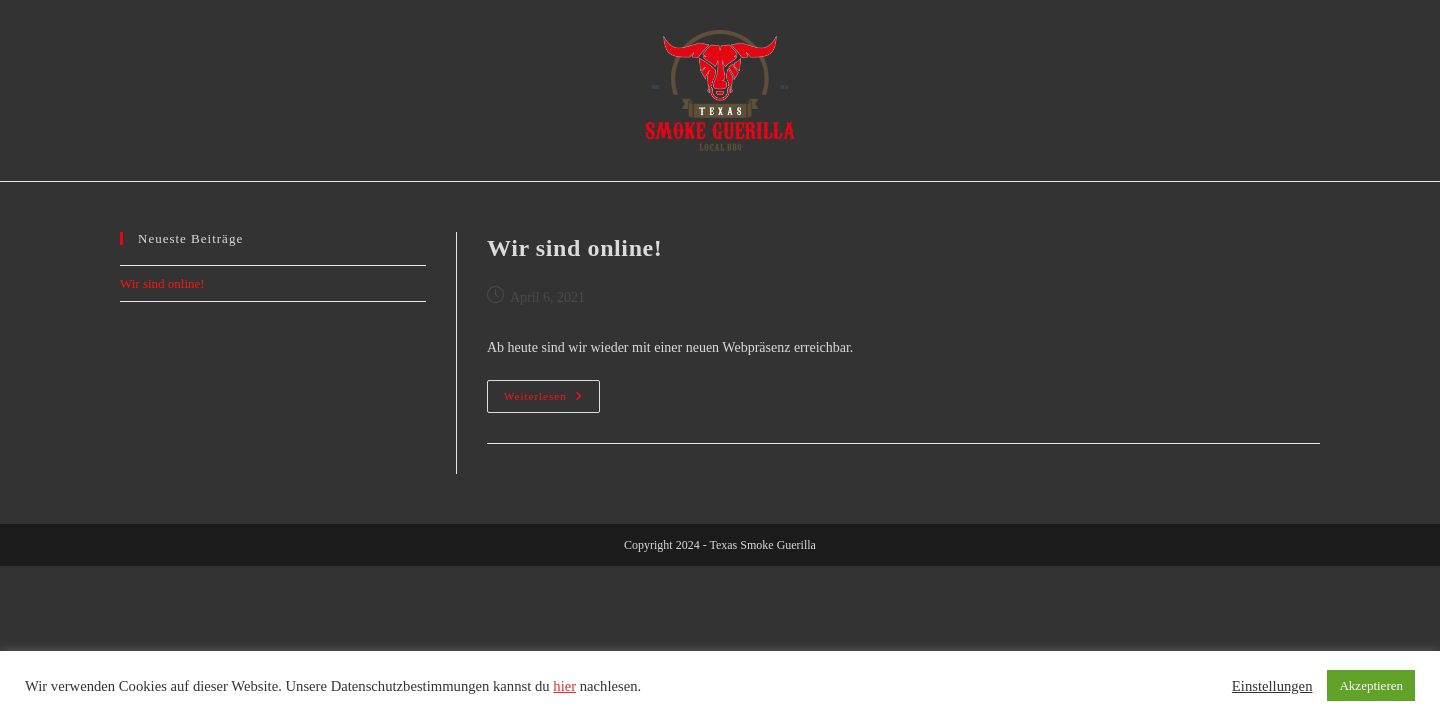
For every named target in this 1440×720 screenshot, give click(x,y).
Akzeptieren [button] (1371, 685)
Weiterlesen (552, 401)
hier (564, 686)
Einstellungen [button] (1272, 686)
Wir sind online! (574, 248)
